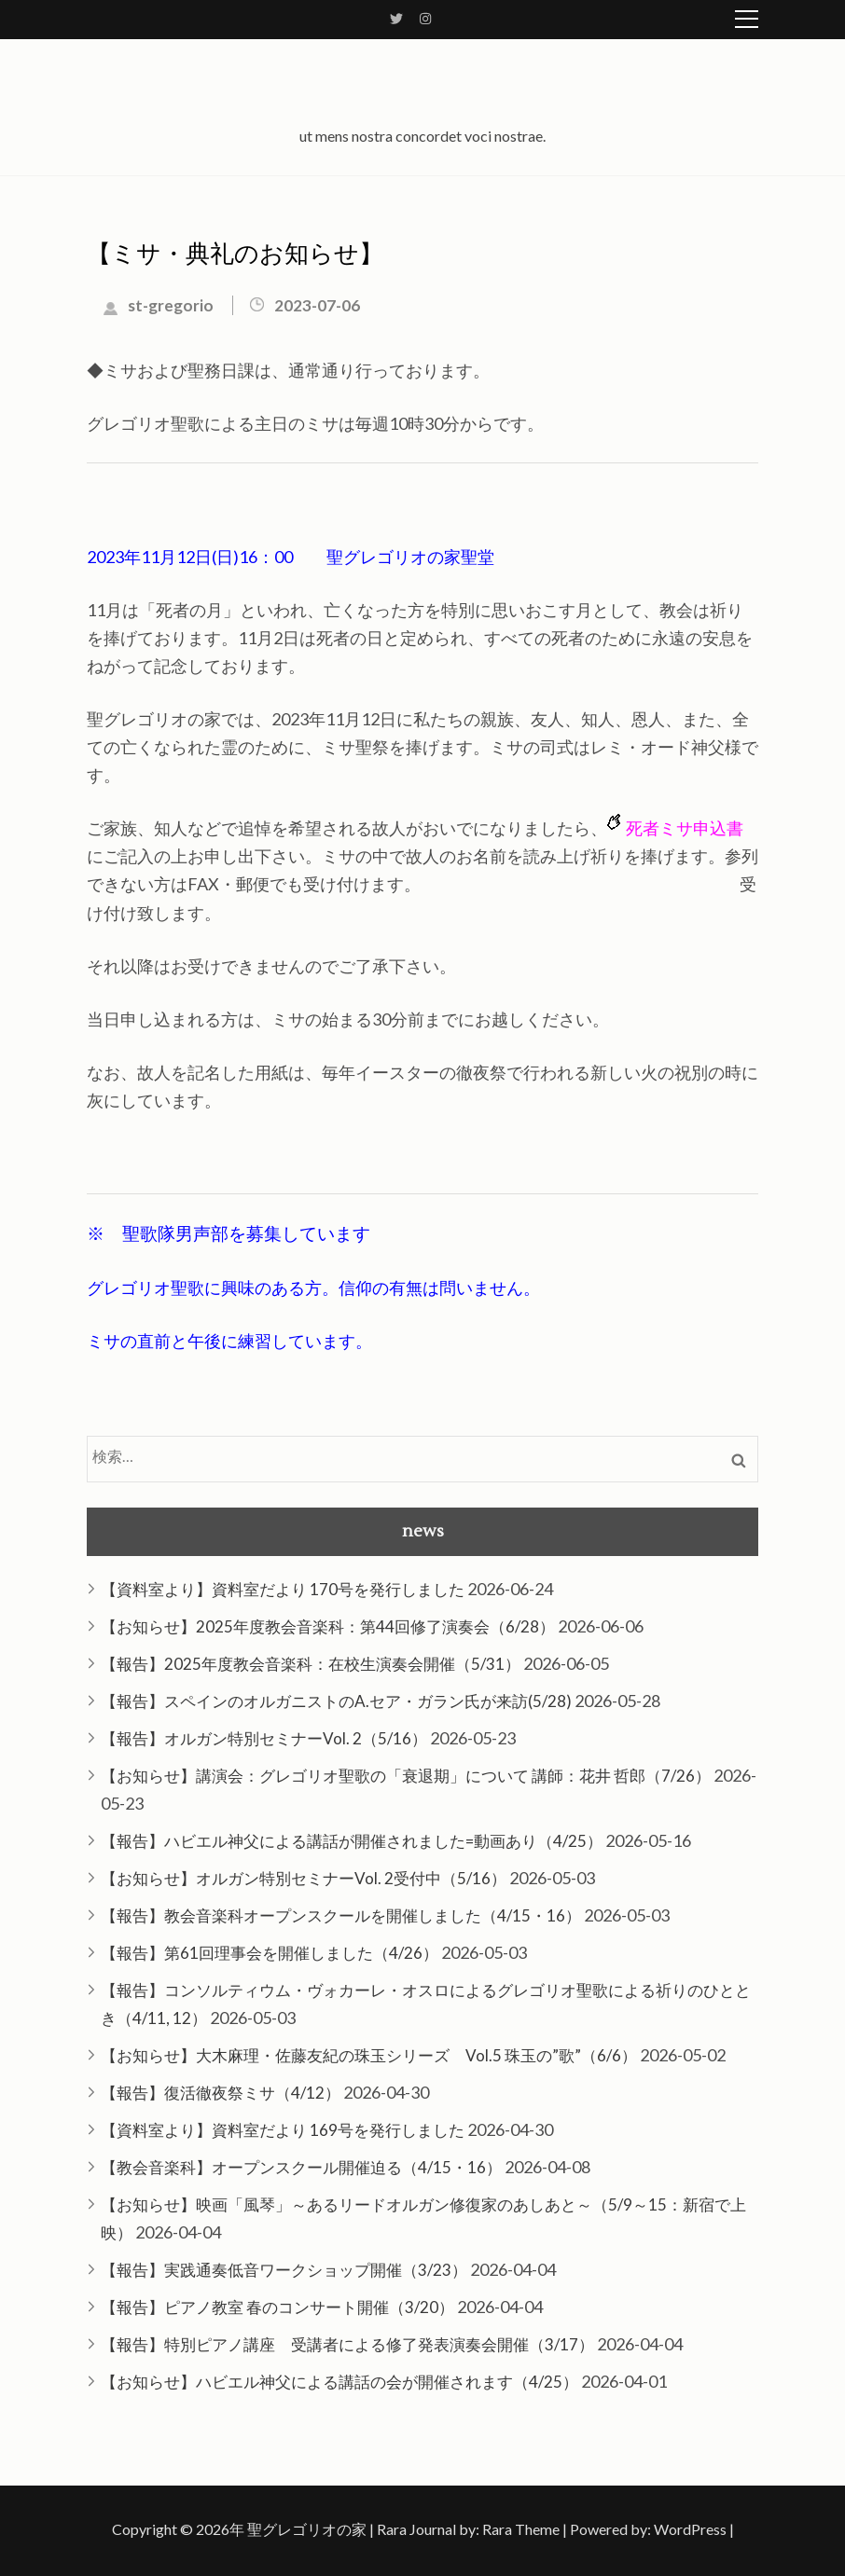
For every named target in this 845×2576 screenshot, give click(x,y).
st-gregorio (171, 305)
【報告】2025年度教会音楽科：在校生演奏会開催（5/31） (310, 1664)
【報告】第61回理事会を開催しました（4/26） (269, 1953)
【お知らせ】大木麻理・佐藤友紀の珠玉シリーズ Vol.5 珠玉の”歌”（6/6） (369, 2055)
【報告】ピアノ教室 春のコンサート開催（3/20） (277, 2307)
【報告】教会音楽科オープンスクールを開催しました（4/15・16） (341, 1915)
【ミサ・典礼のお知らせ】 (235, 254)
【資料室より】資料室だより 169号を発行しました (282, 2130)
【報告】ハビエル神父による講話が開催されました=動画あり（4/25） (352, 1841)
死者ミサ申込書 (684, 828)
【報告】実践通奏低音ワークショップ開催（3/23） (284, 2270)
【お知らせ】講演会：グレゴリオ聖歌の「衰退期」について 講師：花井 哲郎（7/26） (406, 1775)
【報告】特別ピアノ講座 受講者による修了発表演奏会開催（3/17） (347, 2344)
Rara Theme (521, 2529)
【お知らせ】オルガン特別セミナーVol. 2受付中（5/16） (303, 1878)
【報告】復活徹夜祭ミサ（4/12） (220, 2092)
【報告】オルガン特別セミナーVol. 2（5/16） (264, 1738)
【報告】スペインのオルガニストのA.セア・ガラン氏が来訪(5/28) (336, 1701)
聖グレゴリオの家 (307, 2529)
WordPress (690, 2529)
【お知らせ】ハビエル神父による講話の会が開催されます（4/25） (339, 2381)
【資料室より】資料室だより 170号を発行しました (282, 1589)
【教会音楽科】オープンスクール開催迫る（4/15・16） (301, 2167)
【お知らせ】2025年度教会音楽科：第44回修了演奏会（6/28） (328, 1626)
